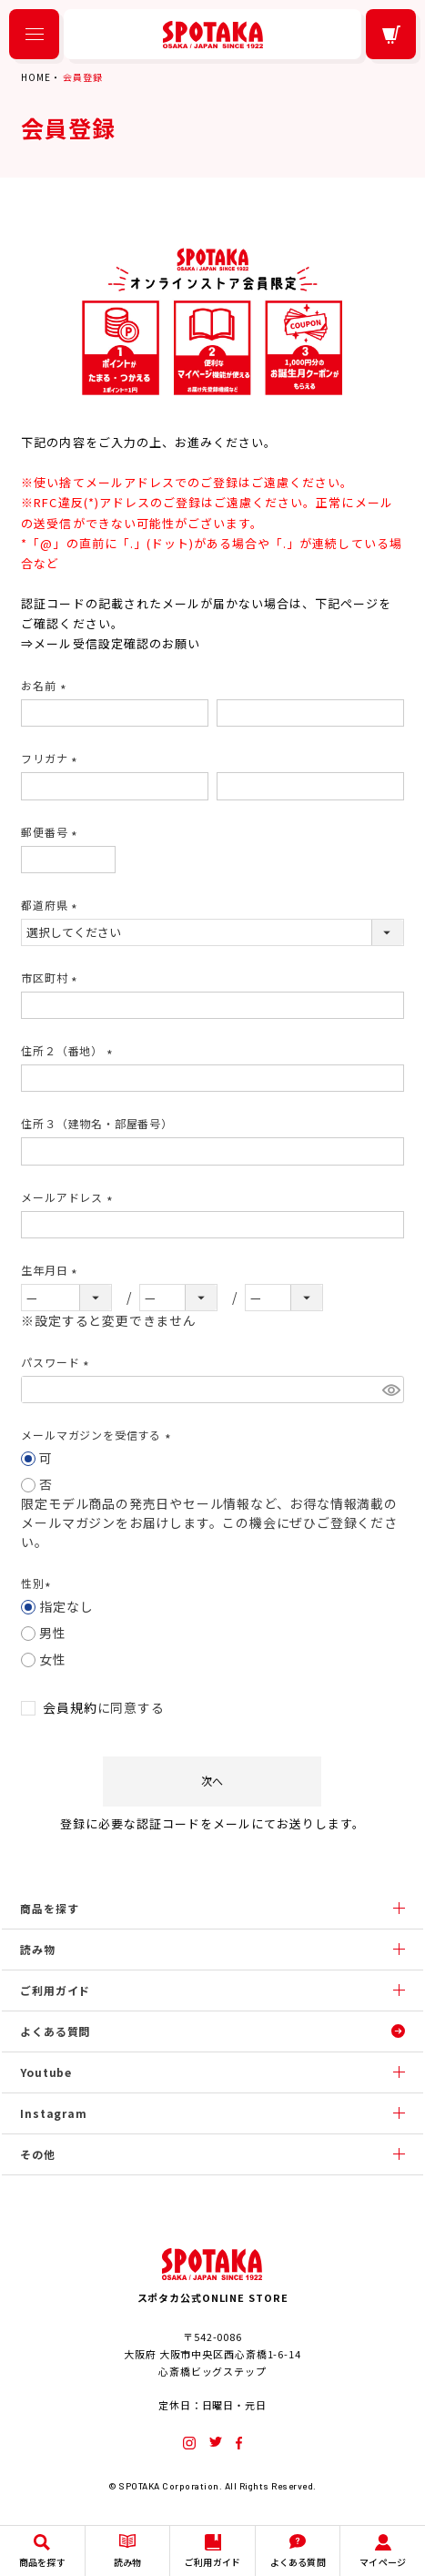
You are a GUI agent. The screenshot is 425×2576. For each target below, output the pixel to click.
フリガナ (51, 758)
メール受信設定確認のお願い (117, 643)
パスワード (57, 1361)
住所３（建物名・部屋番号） (96, 1123)
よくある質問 (55, 2031)
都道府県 (51, 904)
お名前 (45, 685)
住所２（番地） (68, 1050)
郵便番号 (51, 832)
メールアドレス (68, 1197)
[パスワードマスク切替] (390, 1389)
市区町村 (51, 977)
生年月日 (51, 1270)
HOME (35, 77)
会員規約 (69, 1707)
